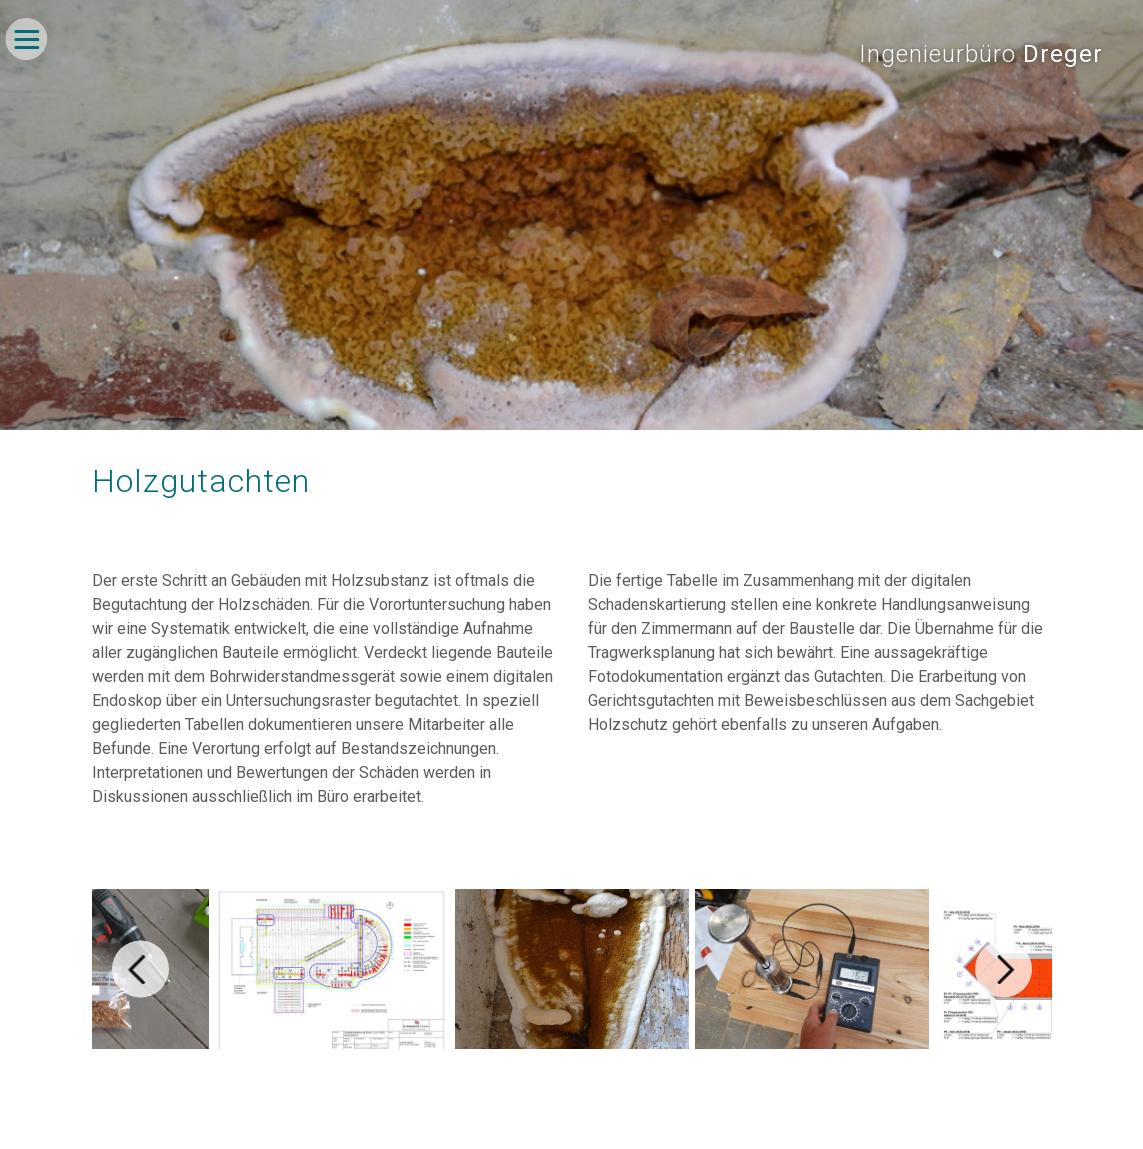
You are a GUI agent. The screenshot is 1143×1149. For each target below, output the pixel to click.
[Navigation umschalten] (26, 39)
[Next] (1003, 969)
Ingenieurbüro (981, 54)
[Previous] (140, 969)
